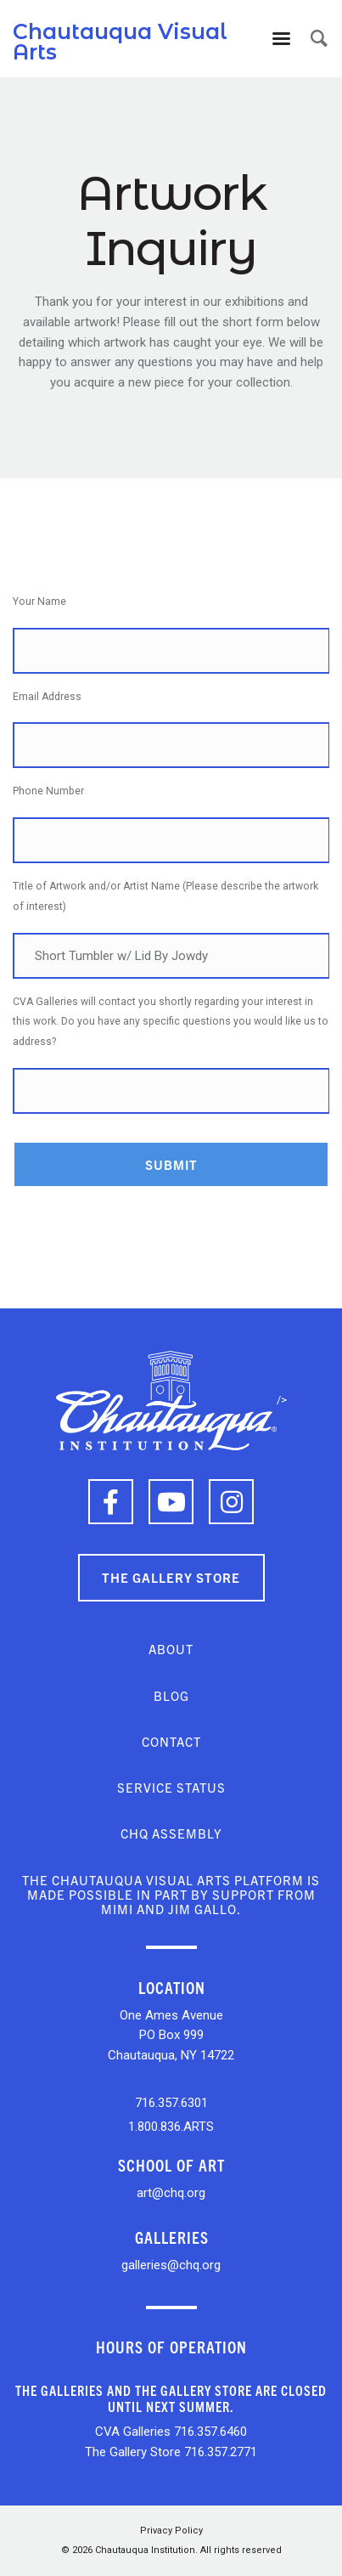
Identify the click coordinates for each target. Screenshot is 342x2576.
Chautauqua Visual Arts (120, 42)
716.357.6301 (171, 2102)
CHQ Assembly (171, 1833)
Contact (171, 1741)
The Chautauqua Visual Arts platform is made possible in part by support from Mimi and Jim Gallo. (171, 1895)
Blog (171, 1695)
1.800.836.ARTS (171, 2126)
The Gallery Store (171, 1577)
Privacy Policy (171, 2530)
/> (171, 1399)
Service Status (171, 1787)
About (171, 1649)
